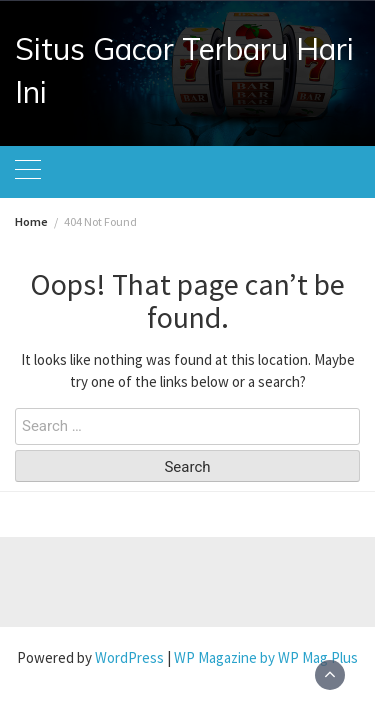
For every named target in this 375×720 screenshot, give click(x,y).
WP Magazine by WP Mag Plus (266, 657)
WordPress (129, 657)
